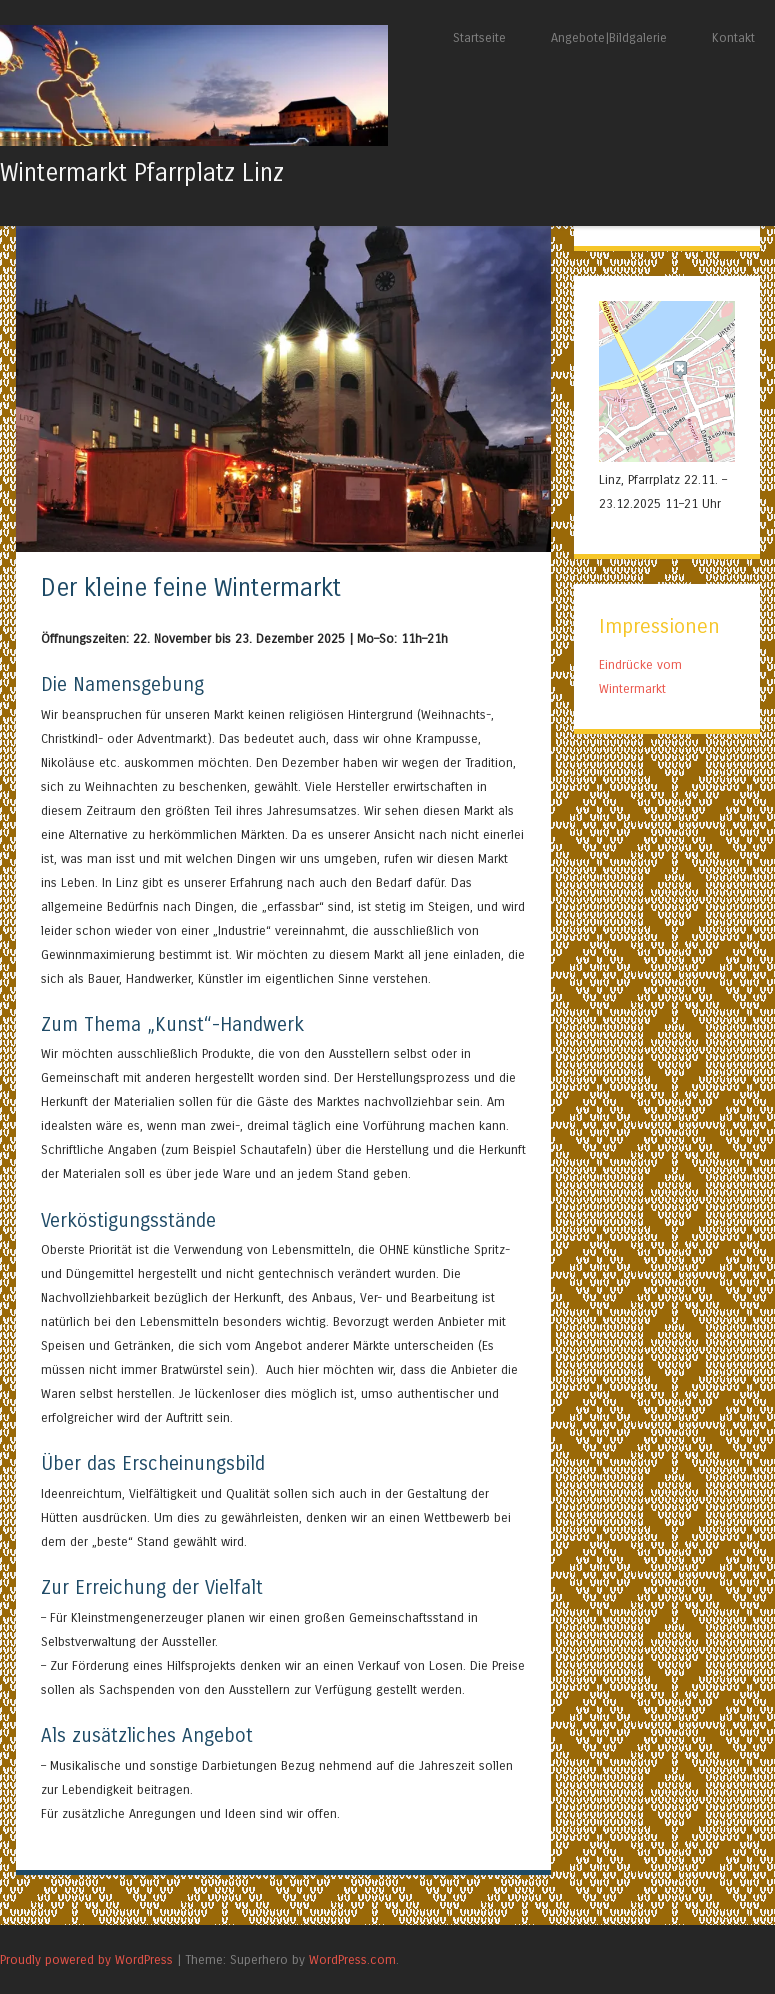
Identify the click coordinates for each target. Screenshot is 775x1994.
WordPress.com (352, 1959)
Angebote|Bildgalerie (609, 37)
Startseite (479, 37)
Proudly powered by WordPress (86, 1959)
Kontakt (733, 37)
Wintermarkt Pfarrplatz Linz (142, 173)
